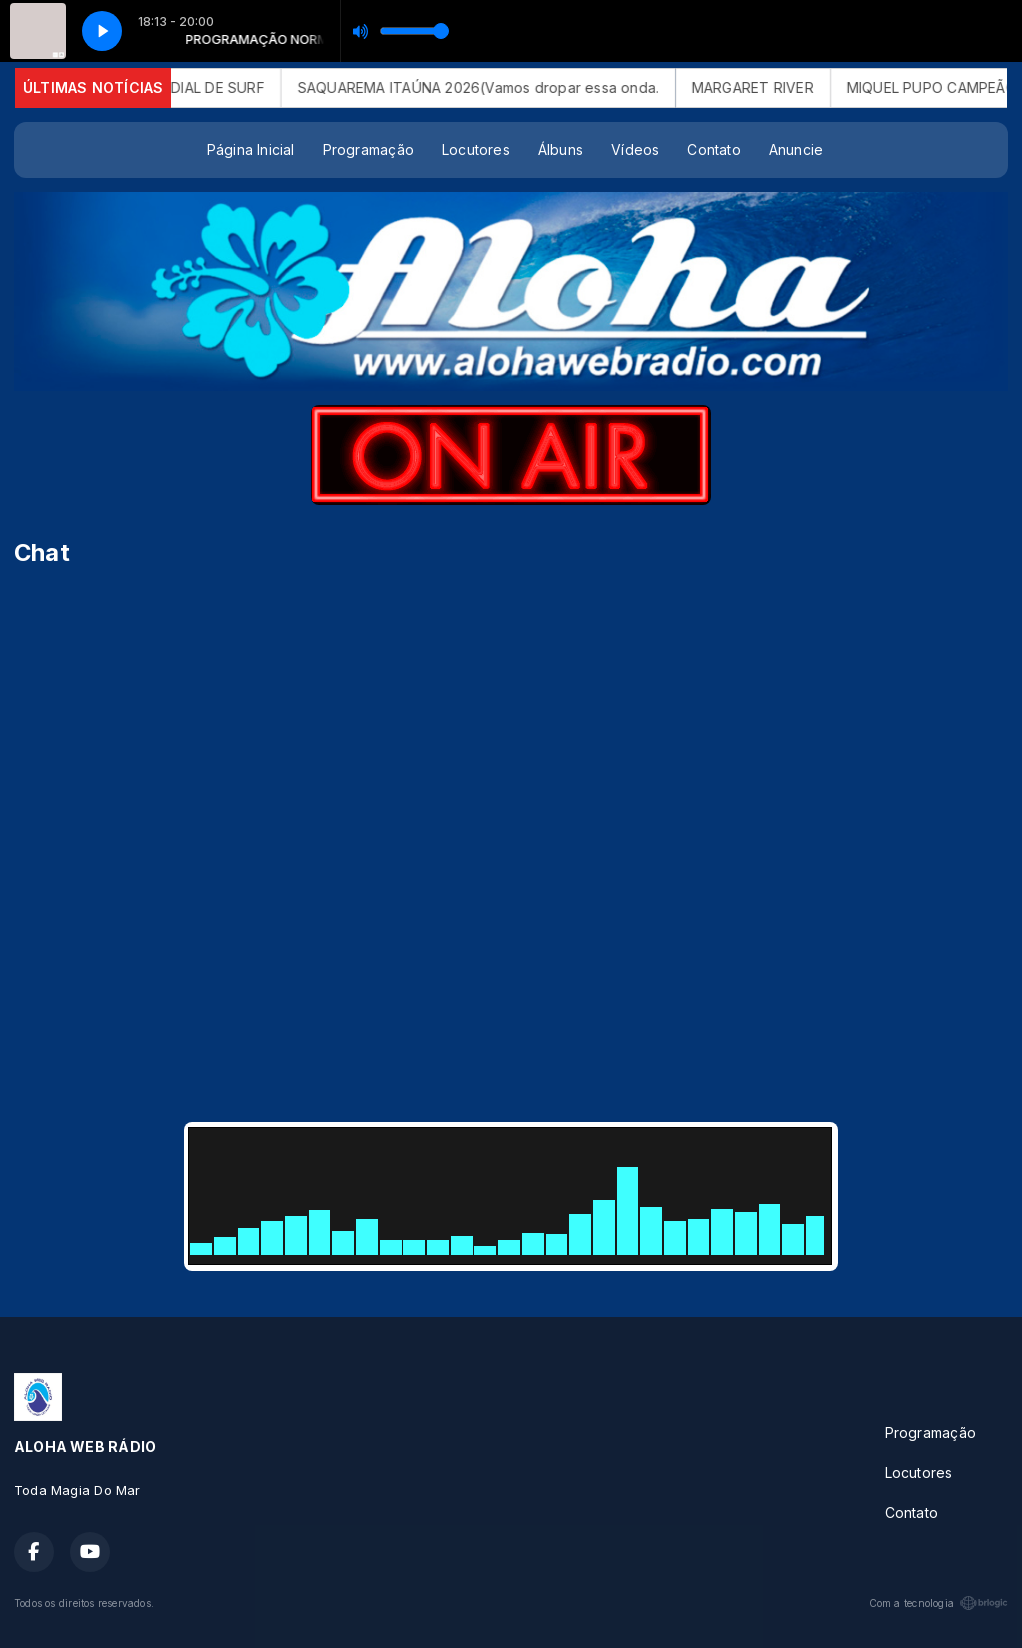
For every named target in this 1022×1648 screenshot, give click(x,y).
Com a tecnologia (938, 1603)
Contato (713, 149)
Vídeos (635, 149)
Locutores (476, 149)
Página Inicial (251, 149)
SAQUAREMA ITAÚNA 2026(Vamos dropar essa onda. (508, 87)
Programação (368, 149)
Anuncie (796, 149)
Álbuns (560, 149)
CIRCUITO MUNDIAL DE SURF (196, 87)
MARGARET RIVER (783, 87)
